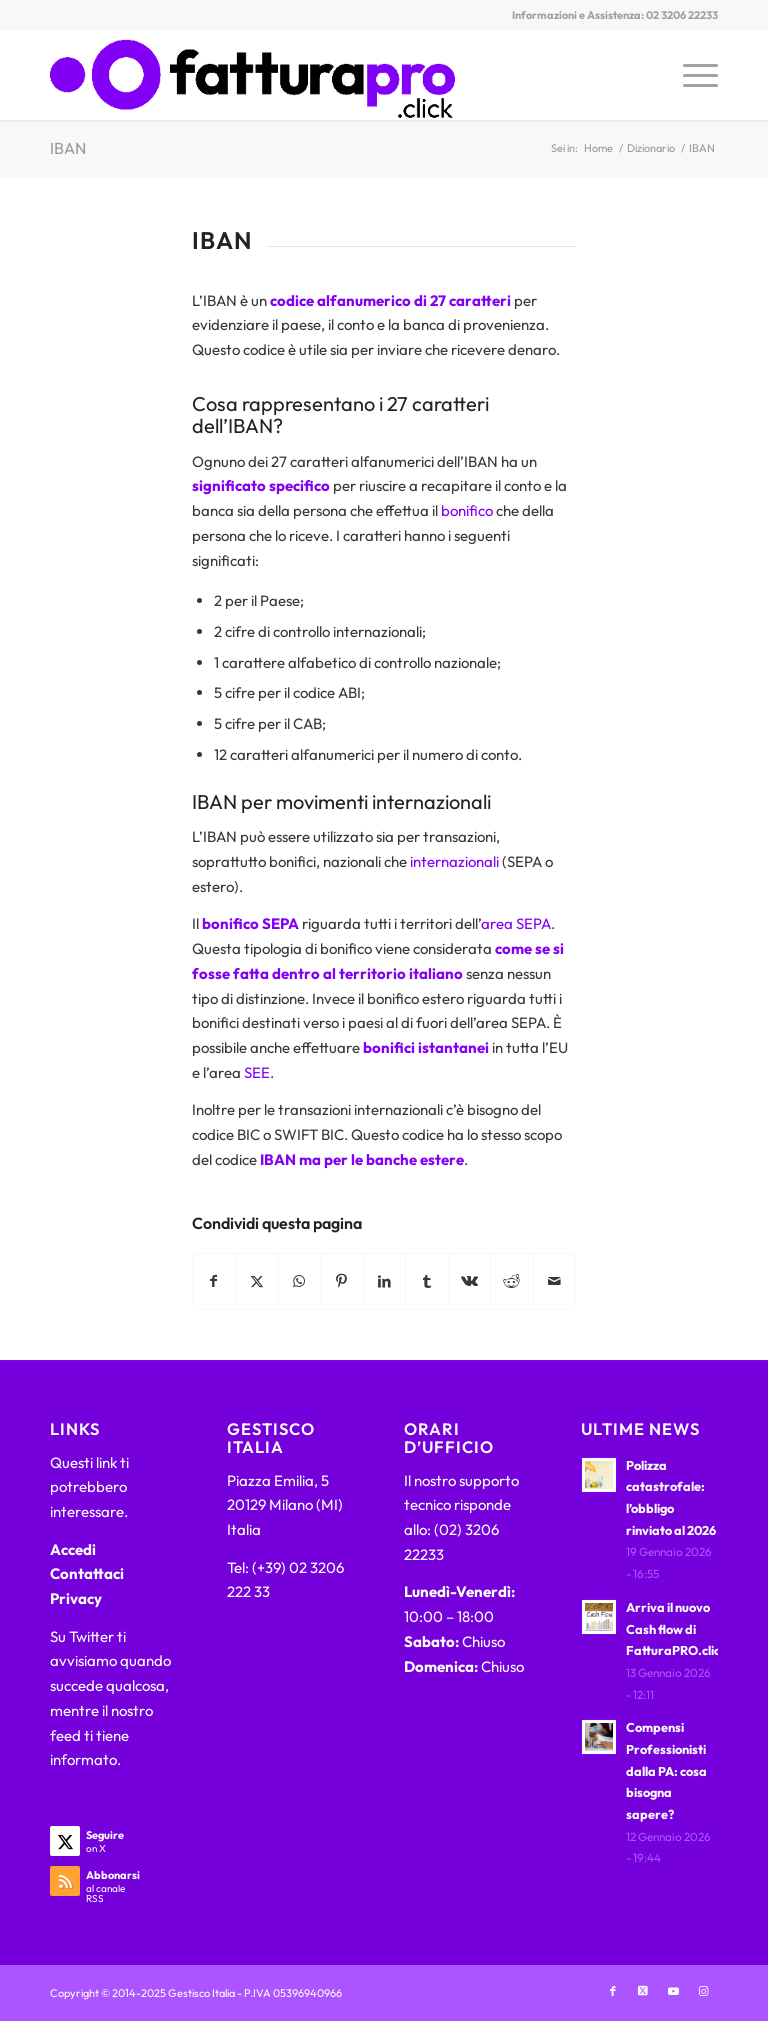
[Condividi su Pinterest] (342, 1281)
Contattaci (87, 1573)
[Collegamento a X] (643, 1991)
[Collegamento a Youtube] (673, 1991)
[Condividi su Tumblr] (427, 1281)
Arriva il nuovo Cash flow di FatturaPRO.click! (678, 1628)
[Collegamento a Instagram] (703, 1991)
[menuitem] (690, 75)
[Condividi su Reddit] (512, 1281)
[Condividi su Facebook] (214, 1281)
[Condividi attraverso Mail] (555, 1281)
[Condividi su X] (257, 1281)
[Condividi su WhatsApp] (300, 1281)
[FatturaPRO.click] (252, 75)
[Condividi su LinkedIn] (385, 1281)
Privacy (76, 1598)
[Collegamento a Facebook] (613, 1991)
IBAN (68, 148)
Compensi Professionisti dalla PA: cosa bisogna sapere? (666, 1770)
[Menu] (690, 75)
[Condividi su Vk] (470, 1281)
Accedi (73, 1549)
